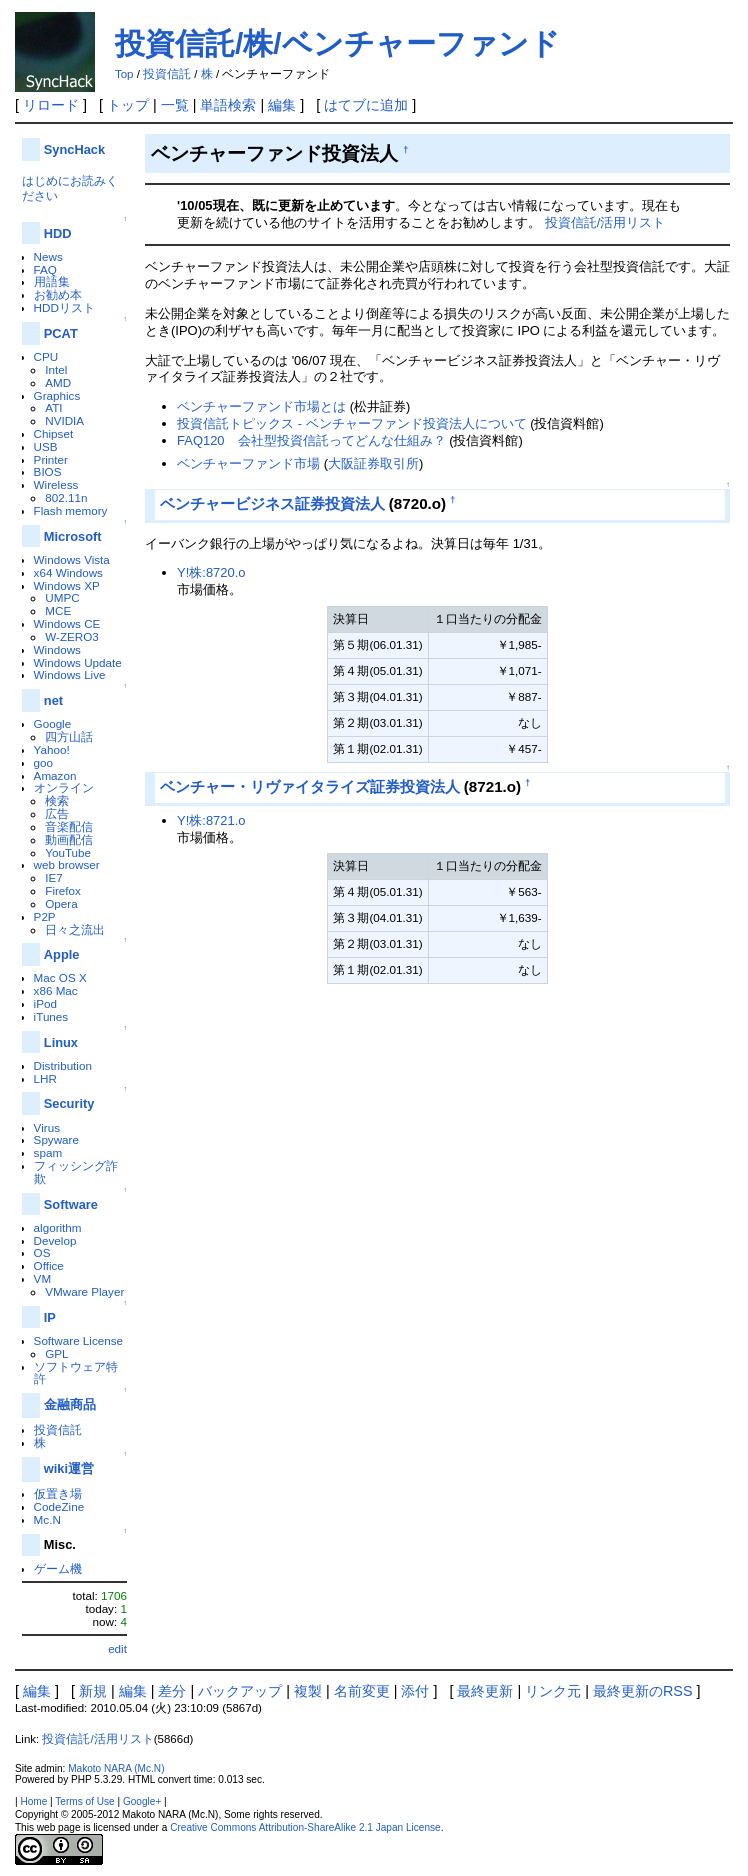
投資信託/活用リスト (605, 222)
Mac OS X (60, 977)
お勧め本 (58, 294)
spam (48, 1152)
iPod (45, 1003)
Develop (55, 1240)
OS (42, 1252)
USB (46, 446)
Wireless (56, 484)
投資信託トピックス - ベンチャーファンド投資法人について (352, 423)
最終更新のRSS (643, 1691)
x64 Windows (68, 572)
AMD (58, 382)
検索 (57, 800)
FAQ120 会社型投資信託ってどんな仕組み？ (311, 440)
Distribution (63, 1065)
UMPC (62, 597)
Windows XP (67, 585)
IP (50, 1317)
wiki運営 (69, 1468)
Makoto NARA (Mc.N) (116, 1768)
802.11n (66, 497)
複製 (308, 1691)
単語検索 (228, 105)
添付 (415, 1691)
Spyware (56, 1139)
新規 (93, 1691)
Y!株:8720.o (211, 572)
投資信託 (167, 74)
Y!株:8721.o (211, 820)
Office (49, 1265)
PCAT (61, 333)
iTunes (51, 1016)
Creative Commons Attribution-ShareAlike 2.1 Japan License (305, 1827)
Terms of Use (84, 1801)
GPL (56, 1353)
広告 (57, 813)
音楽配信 (69, 826)
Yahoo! (52, 749)
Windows (57, 649)
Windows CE (67, 623)
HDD (58, 233)
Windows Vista (72, 559)
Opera (61, 903)
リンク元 (553, 1691)
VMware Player (84, 1291)
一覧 (175, 105)
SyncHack (74, 149)
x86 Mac (56, 990)
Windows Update (78, 662)
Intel (56, 369)
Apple (62, 954)
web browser (67, 864)
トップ (128, 105)
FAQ (45, 269)
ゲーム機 (58, 1568)
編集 (282, 105)
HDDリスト (64, 307)
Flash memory (71, 510)
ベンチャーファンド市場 (248, 463)
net (53, 700)
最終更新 (485, 1691)
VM (42, 1278)
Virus (47, 1127)
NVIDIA (64, 420)
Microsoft (73, 536)
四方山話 (69, 736)
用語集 (52, 281)
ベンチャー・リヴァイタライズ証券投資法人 (310, 786)
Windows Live (70, 674)
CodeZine (59, 1506)
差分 (172, 1691)
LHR (45, 1078)
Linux (61, 1042)
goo (43, 762)
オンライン (64, 787)
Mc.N (47, 1519)
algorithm (58, 1227)
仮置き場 (58, 1493)
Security (69, 1103)
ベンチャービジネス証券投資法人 (272, 503)
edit (117, 1648)
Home (33, 1801)
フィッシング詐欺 (76, 1172)
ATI (53, 407)
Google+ (142, 1801)
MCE (58, 610)
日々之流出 (75, 929)
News (48, 256)
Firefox (63, 890)
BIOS (48, 471)
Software (71, 1204)
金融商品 (70, 1404)
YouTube (68, 852)
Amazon (55, 775)
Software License (78, 1340)
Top (124, 74)
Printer (51, 459)
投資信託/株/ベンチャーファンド (337, 43)
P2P (45, 916)
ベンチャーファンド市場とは (261, 406)
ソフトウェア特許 (76, 1373)
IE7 (54, 877)
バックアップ (240, 1691)
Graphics (57, 395)
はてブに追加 (366, 105)
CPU (46, 356)
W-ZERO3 (72, 636)
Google (53, 723)
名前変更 (362, 1691)
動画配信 (69, 839)
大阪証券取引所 (373, 463)
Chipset (54, 433)
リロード (51, 105)
